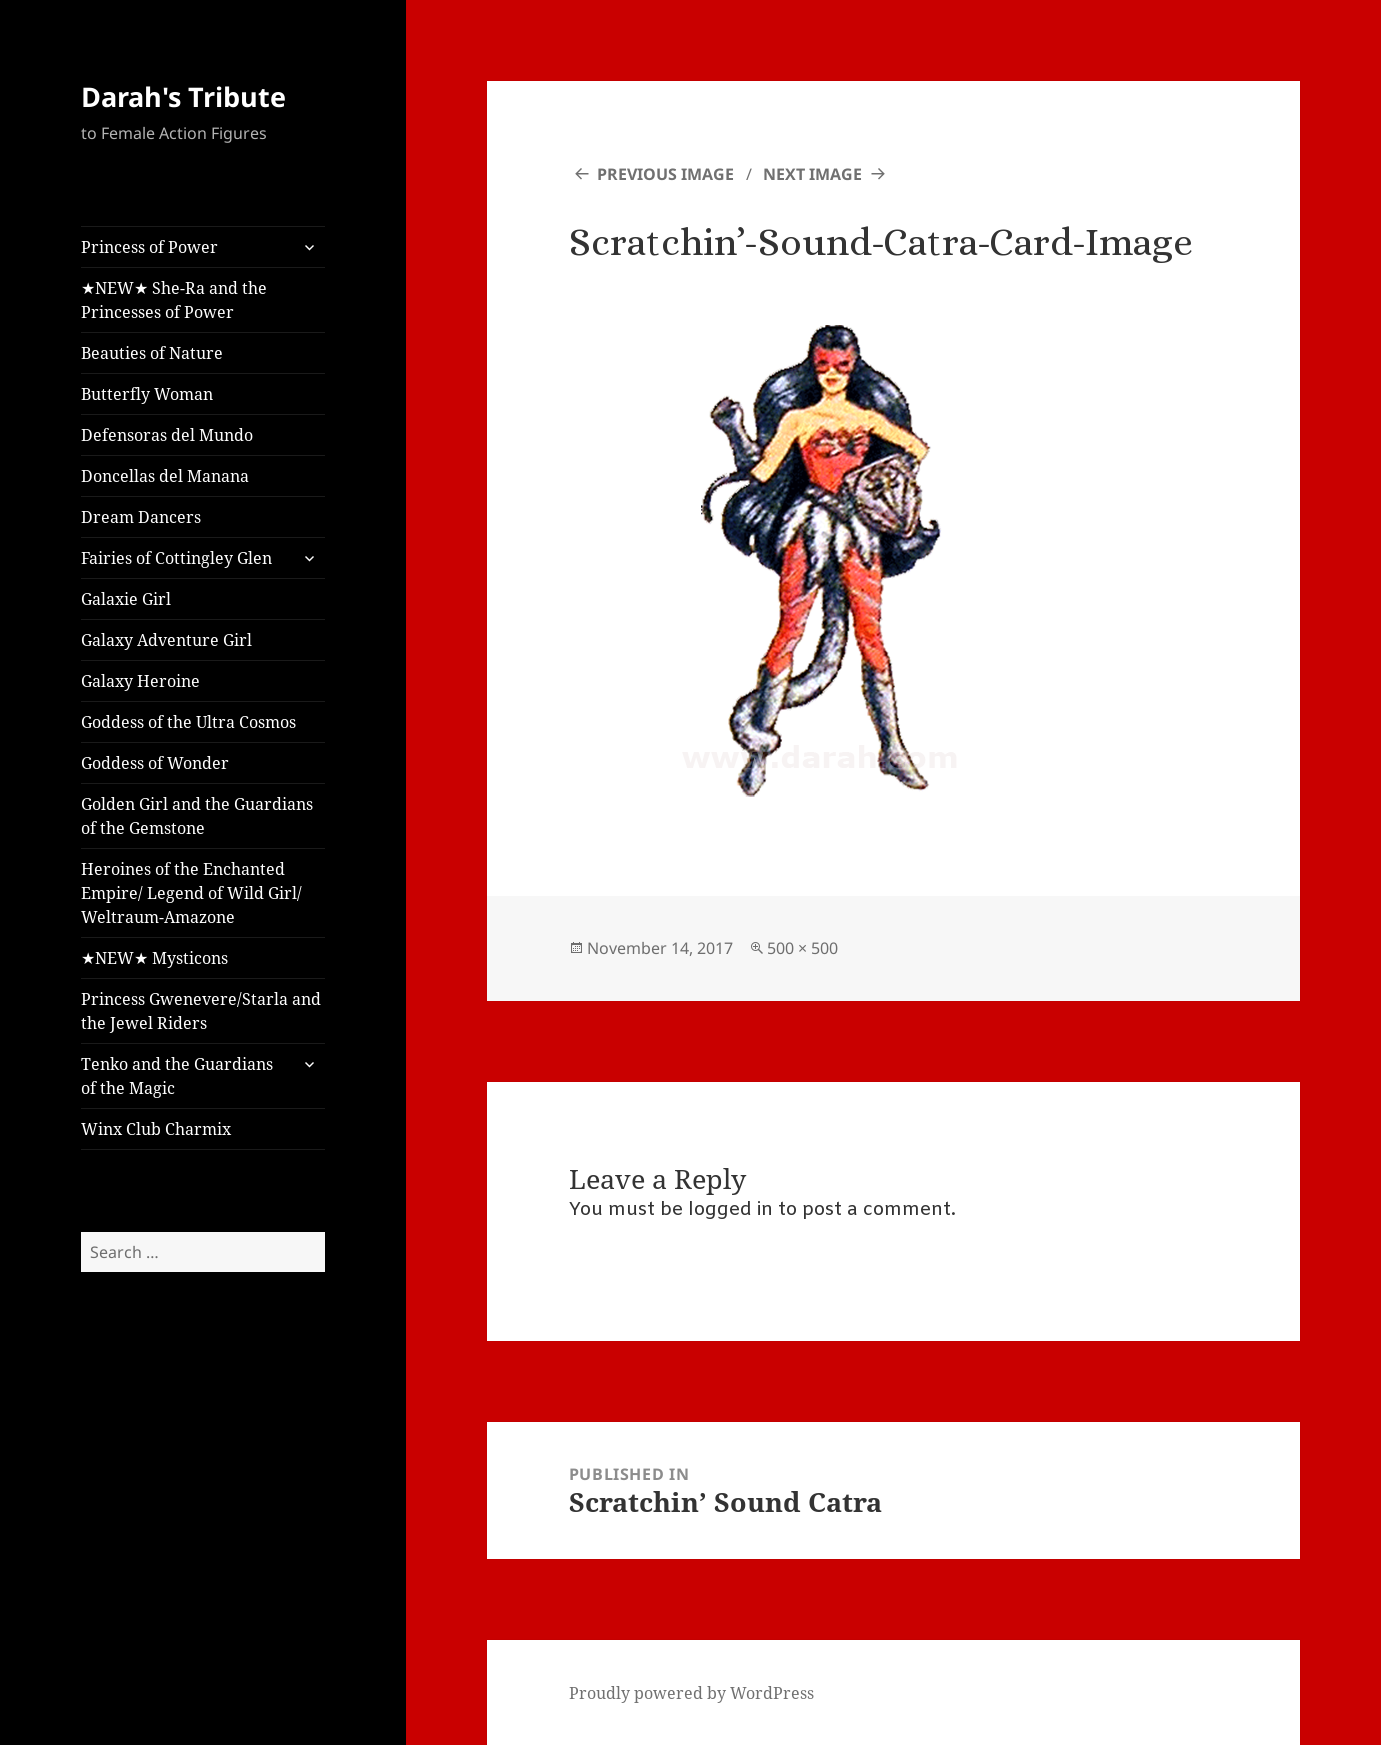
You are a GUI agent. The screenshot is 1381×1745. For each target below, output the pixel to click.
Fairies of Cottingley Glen (176, 558)
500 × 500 (802, 948)
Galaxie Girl (126, 599)
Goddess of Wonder (155, 763)
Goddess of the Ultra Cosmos (188, 722)
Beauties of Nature (152, 353)
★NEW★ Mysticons (154, 958)
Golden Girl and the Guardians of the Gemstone (197, 816)
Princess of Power (149, 247)
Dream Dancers (141, 517)
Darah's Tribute (183, 96)
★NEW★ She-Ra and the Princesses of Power (174, 300)
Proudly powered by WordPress (691, 1693)
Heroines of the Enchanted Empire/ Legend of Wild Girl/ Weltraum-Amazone (191, 893)
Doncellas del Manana (165, 476)
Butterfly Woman (147, 394)
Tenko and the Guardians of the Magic (177, 1076)
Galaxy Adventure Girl (166, 640)
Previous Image (665, 174)
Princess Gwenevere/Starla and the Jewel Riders (201, 1011)
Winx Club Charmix (156, 1129)
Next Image (812, 174)
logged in (730, 1210)
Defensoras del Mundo (167, 435)
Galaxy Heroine (140, 681)
